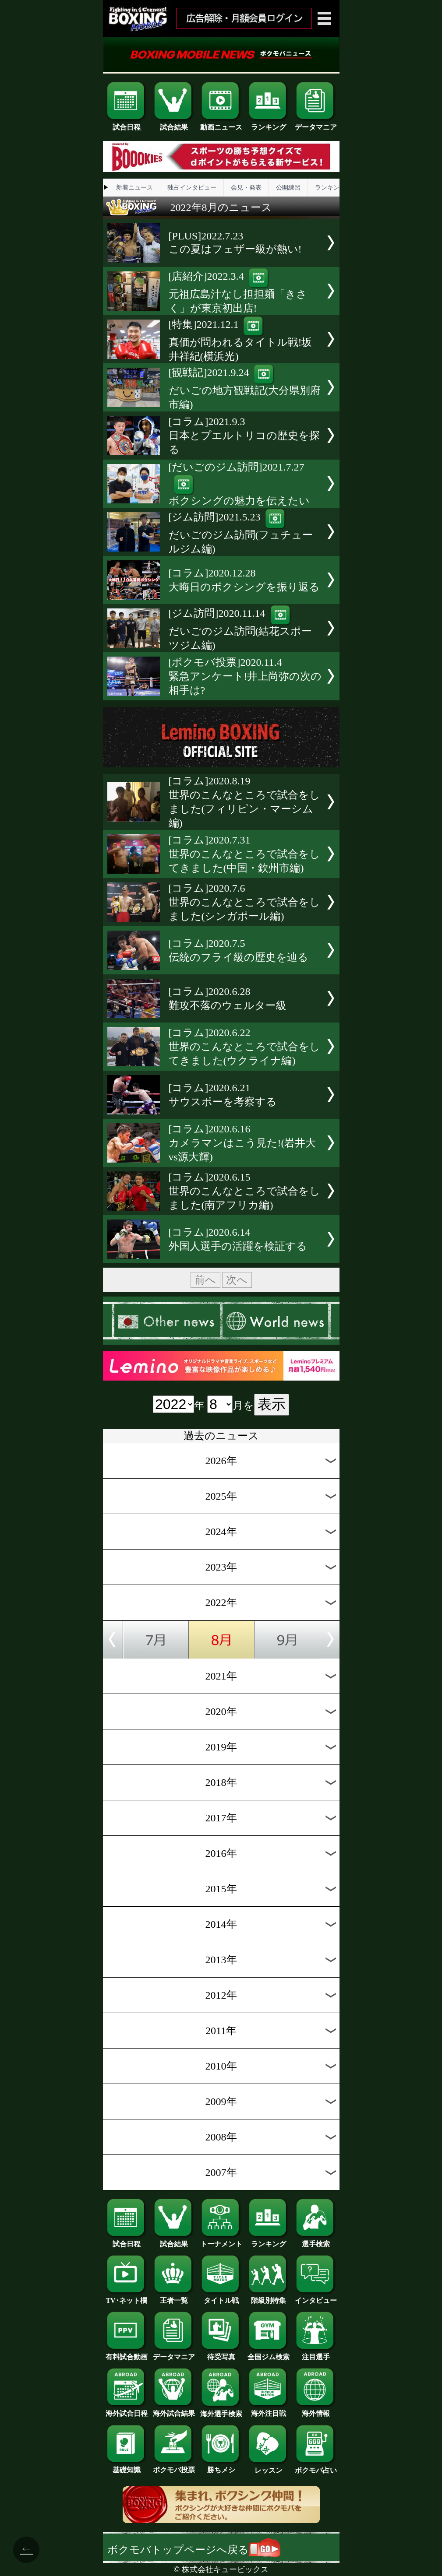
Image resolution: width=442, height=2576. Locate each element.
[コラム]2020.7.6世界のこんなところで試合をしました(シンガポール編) (244, 902)
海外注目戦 (268, 2410)
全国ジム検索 (268, 2354)
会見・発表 (246, 187)
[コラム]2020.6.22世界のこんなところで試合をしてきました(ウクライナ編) (244, 1046)
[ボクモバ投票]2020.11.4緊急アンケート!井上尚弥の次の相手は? (245, 676)
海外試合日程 (126, 2410)
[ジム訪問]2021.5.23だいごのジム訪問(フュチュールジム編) (241, 533)
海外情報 (315, 2410)
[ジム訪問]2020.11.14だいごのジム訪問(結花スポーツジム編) (240, 629)
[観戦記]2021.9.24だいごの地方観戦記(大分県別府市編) (245, 388)
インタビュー (315, 2297)
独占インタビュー (191, 187)
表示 (272, 1404)
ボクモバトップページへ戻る (193, 2549)
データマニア (315, 124)
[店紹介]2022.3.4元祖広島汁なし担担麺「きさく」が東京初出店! (238, 292)
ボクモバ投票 (173, 2467)
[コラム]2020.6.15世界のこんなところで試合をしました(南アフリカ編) (244, 1191)
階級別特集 (268, 2297)
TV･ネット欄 (126, 2297)
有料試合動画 (126, 2354)
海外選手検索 (221, 2411)
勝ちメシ (221, 2467)
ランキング (268, 124)
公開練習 (288, 187)
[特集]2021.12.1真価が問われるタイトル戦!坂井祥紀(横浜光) (240, 340)
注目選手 (315, 2354)
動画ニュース (221, 124)
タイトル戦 (221, 2297)
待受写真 (221, 2354)
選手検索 (315, 2241)
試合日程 (126, 124)
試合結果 (173, 124)
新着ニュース (134, 187)
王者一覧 (173, 2297)
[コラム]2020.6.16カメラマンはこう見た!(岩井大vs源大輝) (242, 1143)
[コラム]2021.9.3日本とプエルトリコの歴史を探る (244, 435)
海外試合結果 (173, 2410)
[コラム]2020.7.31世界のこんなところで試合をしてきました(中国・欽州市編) (244, 854)
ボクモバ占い (315, 2467)
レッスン (268, 2467)
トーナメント (221, 2241)
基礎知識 (126, 2467)
